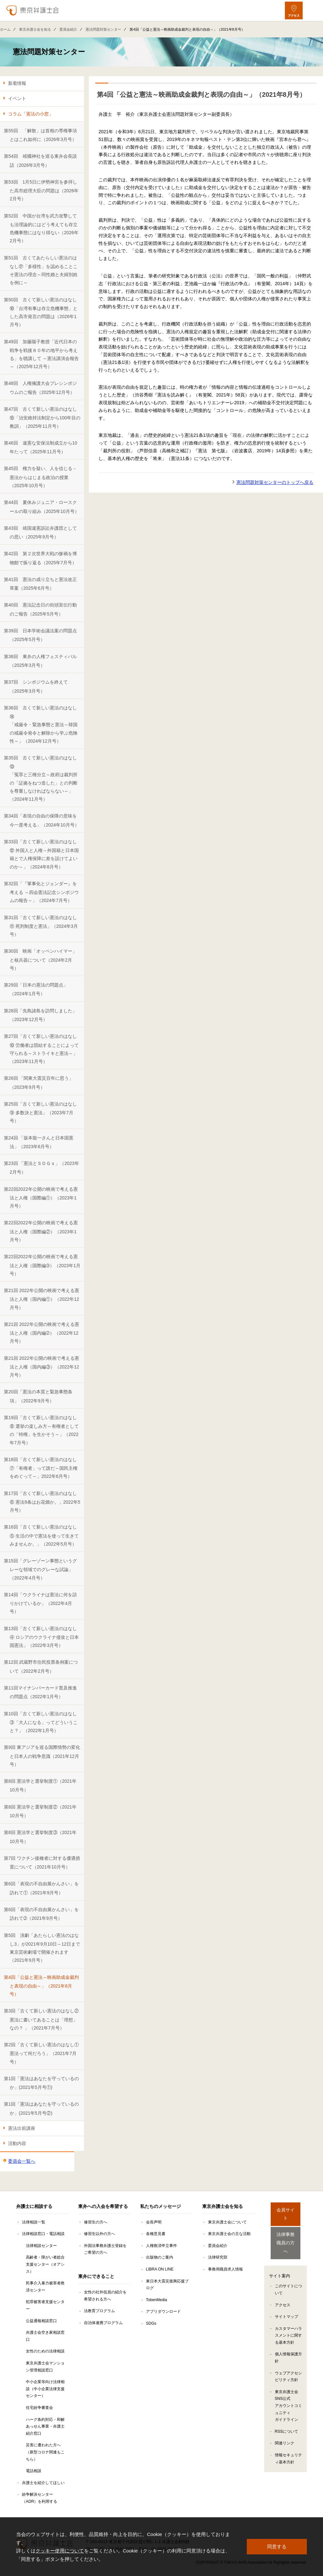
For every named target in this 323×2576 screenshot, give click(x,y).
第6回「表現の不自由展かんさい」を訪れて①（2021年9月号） (41, 1888)
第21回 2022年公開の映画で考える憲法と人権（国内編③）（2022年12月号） (41, 1367)
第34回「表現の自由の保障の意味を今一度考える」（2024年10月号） (41, 820)
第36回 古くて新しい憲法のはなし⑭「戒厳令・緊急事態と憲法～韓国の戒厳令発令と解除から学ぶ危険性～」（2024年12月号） (41, 724)
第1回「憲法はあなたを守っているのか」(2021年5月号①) (41, 2083)
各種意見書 (155, 2233)
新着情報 (17, 83)
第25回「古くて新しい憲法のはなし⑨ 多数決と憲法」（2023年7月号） (40, 1112)
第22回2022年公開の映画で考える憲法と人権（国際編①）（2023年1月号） (41, 1198)
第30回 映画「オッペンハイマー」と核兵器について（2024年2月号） (40, 959)
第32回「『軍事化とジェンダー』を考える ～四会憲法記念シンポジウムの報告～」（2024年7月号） (41, 892)
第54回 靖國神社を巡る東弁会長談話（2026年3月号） (40, 160)
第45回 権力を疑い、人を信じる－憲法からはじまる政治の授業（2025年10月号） (40, 477)
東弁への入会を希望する (103, 2206)
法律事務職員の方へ (285, 2233)
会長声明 (154, 2222)
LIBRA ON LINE (159, 2269)
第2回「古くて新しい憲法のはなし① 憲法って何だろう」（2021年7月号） (41, 2053)
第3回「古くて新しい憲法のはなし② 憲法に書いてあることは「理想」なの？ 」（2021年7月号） (41, 2019)
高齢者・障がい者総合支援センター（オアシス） (45, 2264)
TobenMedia (156, 2300)
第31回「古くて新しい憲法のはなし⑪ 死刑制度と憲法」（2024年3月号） (41, 926)
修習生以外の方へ (99, 2233)
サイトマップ (286, 2303)
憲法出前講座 (21, 2128)
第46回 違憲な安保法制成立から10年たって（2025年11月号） (40, 447)
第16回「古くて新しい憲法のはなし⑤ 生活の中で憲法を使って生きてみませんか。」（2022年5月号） (41, 1535)
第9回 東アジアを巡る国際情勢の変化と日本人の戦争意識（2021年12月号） (42, 1756)
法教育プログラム (99, 2311)
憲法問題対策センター (103, 29)
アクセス (282, 2292)
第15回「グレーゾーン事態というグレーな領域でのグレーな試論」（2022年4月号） (40, 1569)
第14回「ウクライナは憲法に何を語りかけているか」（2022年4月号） (40, 1603)
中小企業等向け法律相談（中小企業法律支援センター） (45, 2389)
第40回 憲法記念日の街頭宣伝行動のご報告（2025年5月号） (40, 609)
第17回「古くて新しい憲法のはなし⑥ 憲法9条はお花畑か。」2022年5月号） (42, 1502)
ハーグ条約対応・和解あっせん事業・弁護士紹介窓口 (45, 2426)
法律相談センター (41, 2245)
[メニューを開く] (312, 10)
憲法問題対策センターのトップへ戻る (274, 482)
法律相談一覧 (33, 2222)
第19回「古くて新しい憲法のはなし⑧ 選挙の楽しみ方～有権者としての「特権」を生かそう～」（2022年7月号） (41, 1430)
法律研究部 (217, 2257)
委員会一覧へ (21, 2161)
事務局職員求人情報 (225, 2269)
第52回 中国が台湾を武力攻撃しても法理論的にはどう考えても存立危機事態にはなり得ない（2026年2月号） (41, 228)
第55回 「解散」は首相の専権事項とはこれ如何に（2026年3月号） (40, 135)
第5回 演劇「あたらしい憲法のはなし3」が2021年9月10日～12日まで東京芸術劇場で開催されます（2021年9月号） (42, 1948)
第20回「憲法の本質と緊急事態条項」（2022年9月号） (38, 1396)
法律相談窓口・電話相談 (43, 2233)
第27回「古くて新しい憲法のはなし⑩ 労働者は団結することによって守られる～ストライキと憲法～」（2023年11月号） (41, 1049)
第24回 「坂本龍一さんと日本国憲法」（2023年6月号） (38, 1142)
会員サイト (285, 2210)
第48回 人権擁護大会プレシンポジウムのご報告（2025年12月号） (40, 388)
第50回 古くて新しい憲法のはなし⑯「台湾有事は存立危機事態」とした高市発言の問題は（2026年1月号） (41, 312)
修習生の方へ (95, 2222)
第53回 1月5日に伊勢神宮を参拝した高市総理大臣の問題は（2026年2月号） (41, 190)
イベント (17, 98)
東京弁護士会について (227, 2222)
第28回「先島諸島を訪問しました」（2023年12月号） (40, 1015)
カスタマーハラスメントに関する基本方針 (288, 2322)
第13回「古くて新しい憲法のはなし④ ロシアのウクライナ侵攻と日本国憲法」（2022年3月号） (41, 1637)
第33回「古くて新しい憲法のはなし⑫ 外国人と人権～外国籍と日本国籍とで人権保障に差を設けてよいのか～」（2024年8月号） (41, 854)
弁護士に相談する (34, 2206)
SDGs (151, 2323)
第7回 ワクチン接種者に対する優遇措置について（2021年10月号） (42, 1862)
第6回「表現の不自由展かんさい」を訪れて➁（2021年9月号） (41, 1914)
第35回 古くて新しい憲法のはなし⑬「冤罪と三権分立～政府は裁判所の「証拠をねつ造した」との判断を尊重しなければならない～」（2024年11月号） (41, 778)
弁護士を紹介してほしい (43, 2483)
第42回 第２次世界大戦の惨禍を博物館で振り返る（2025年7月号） (40, 558)
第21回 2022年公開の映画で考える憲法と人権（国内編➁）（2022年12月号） (41, 1333)
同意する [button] (277, 2546)
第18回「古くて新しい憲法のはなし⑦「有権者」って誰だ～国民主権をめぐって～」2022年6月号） (41, 1468)
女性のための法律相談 (45, 2351)
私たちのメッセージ (160, 2206)
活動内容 (17, 2143)
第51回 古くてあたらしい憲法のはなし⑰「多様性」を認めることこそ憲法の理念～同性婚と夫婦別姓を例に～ (41, 270)
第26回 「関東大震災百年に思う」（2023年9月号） (38, 1082)
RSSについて (286, 2418)
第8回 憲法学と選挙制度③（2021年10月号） (40, 1837)
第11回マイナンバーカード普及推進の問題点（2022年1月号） (40, 1692)
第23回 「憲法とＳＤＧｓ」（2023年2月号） (41, 1168)
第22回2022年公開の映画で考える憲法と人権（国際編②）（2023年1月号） (41, 1231)
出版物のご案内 (159, 2257)
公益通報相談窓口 (41, 2321)
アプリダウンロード (163, 2311)
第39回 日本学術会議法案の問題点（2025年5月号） (40, 635)
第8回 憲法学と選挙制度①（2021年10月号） (40, 1785)
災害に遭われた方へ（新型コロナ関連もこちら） (45, 2452)
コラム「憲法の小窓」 (30, 113)
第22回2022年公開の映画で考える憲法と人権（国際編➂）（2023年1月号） (42, 1265)
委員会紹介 (68, 29)
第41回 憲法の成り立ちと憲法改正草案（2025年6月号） (40, 584)
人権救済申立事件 (161, 2245)
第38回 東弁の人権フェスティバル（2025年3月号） (40, 661)
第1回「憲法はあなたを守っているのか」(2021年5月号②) (41, 2108)
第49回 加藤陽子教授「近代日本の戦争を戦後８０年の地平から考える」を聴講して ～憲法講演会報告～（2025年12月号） (41, 354)
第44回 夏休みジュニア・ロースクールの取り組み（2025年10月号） (41, 507)
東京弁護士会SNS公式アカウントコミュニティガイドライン (288, 2393)
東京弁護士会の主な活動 (229, 2233)
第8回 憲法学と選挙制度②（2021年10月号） (40, 1811)
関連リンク (284, 2430)
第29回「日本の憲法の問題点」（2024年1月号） (36, 989)
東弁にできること (96, 2276)
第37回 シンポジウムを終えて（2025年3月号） (36, 686)
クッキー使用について (60, 2550)
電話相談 (33, 2471)
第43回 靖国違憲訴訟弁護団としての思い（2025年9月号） (40, 532)
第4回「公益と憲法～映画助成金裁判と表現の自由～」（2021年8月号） (41, 1986)
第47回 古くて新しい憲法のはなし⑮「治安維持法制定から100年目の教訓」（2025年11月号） (42, 417)
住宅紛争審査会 (39, 2407)
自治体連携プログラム (103, 2322)
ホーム (5, 29)
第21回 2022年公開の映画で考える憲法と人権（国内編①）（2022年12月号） (41, 1299)
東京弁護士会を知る (35, 29)
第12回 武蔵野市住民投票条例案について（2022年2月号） (41, 1666)
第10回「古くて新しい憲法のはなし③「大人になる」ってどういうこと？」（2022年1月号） (41, 1722)
